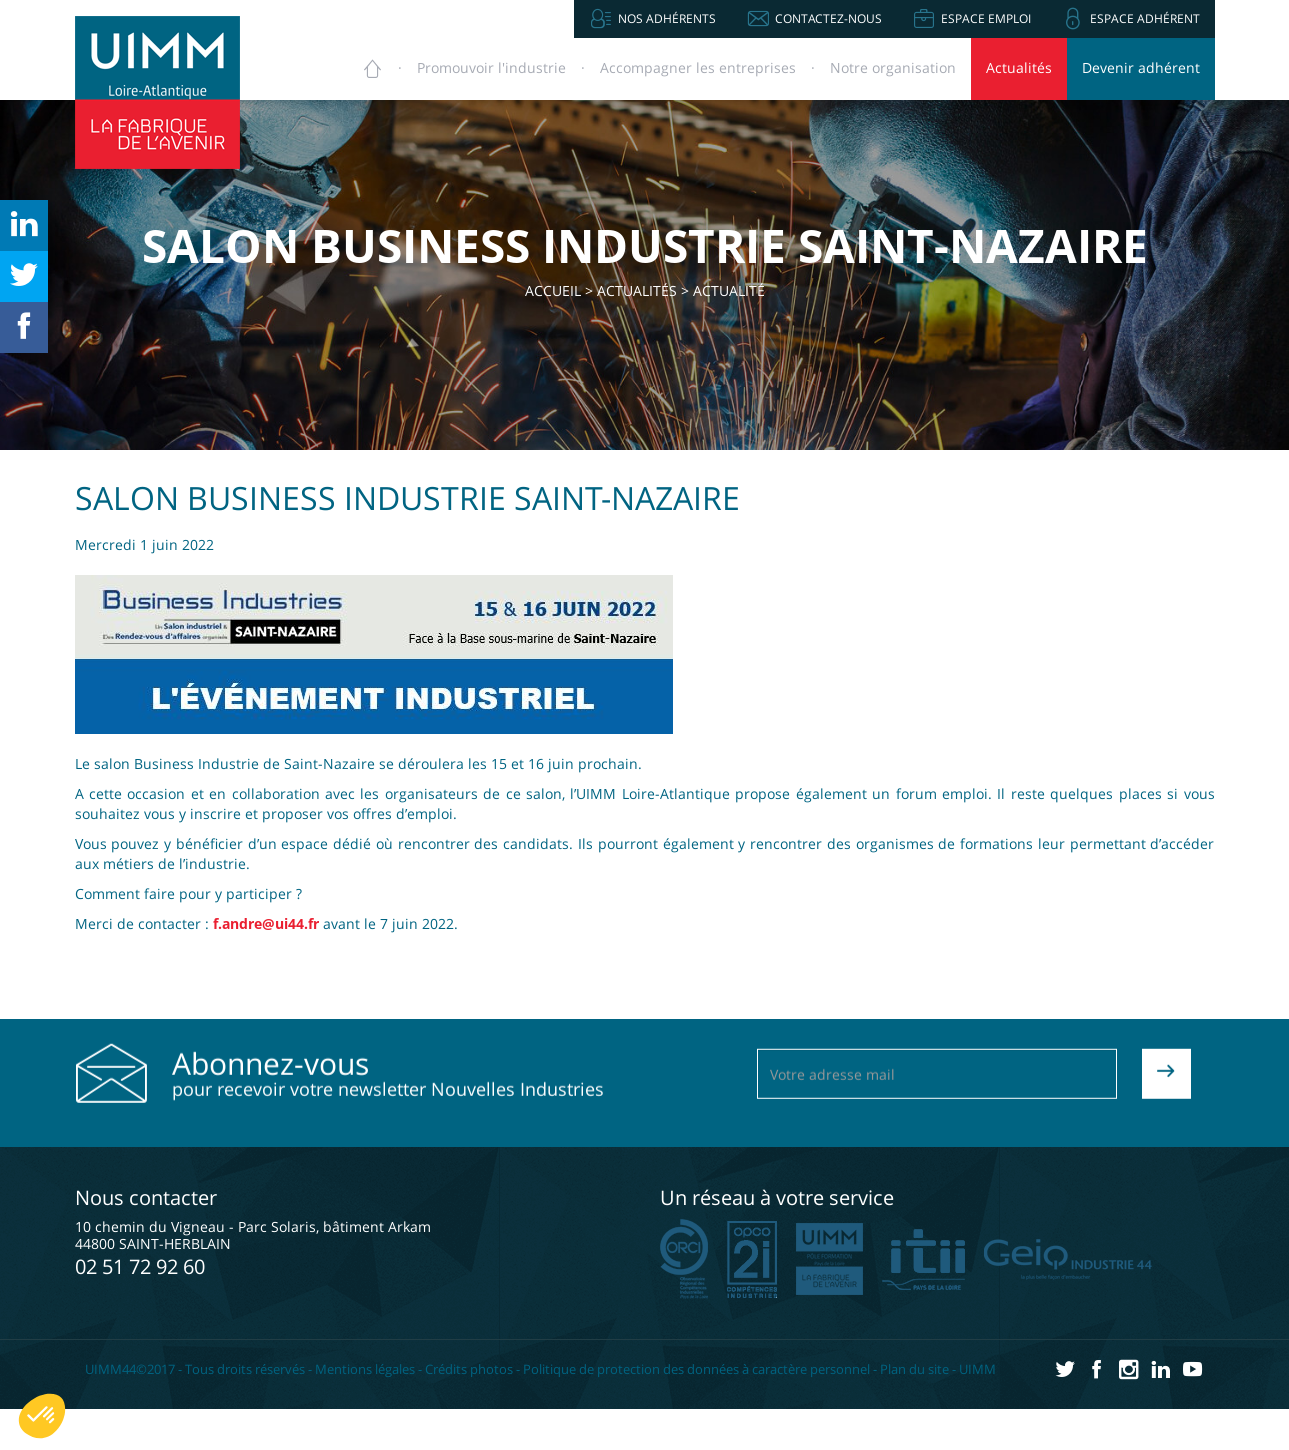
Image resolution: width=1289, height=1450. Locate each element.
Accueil (553, 290)
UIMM (977, 1369)
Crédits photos (469, 1369)
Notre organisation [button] (893, 67)
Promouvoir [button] (491, 67)
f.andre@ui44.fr (266, 923)
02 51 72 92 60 (140, 1266)
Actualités (1019, 67)
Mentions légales (365, 1369)
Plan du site (914, 1369)
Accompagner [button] (698, 67)
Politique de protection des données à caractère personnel (696, 1369)
